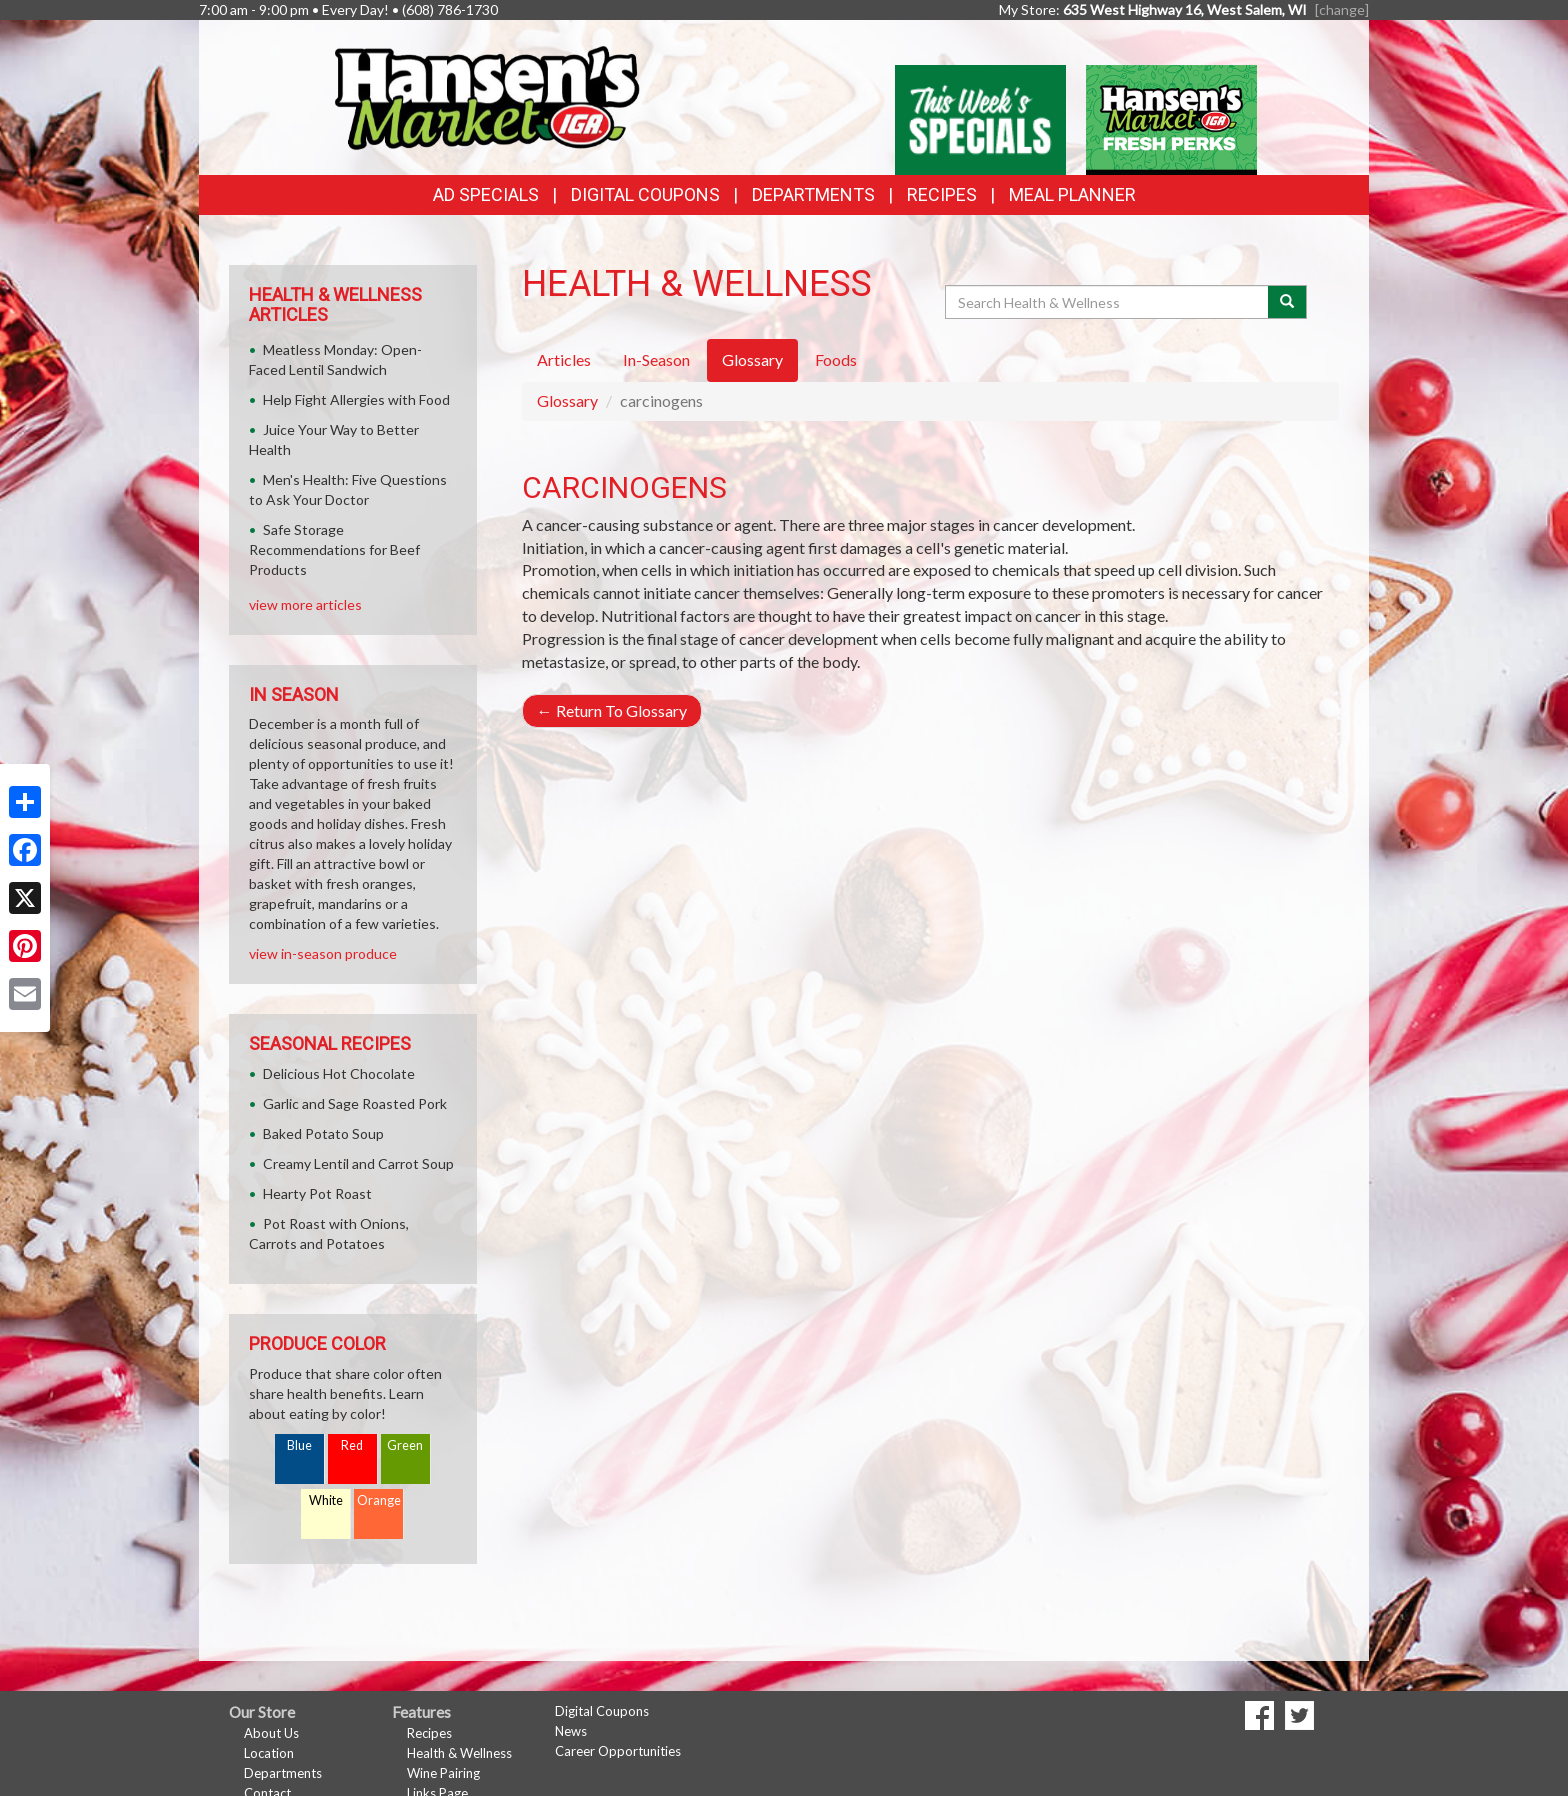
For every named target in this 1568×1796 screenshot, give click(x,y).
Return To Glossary (612, 710)
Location (269, 1753)
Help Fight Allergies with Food (356, 399)
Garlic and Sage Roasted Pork (355, 1103)
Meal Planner (1072, 194)
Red (352, 1445)
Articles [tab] (564, 359)
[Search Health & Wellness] (1108, 302)
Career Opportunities (618, 1751)
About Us (271, 1733)
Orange (379, 1500)
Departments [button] (813, 194)
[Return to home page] (486, 95)
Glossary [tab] (752, 359)
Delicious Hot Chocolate (339, 1073)
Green (405, 1445)
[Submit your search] (1287, 302)
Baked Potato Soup (323, 1133)
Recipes (942, 194)
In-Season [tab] (656, 359)
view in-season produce (323, 953)
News (571, 1731)
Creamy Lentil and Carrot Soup (358, 1163)
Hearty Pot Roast (317, 1193)
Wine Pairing (443, 1773)
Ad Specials (486, 194)
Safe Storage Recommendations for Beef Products (334, 549)
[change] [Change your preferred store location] (1342, 9)
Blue (299, 1445)
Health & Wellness (459, 1753)
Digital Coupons (645, 194)
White (326, 1500)
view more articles (305, 604)
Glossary (567, 400)
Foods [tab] (836, 359)
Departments (283, 1773)
